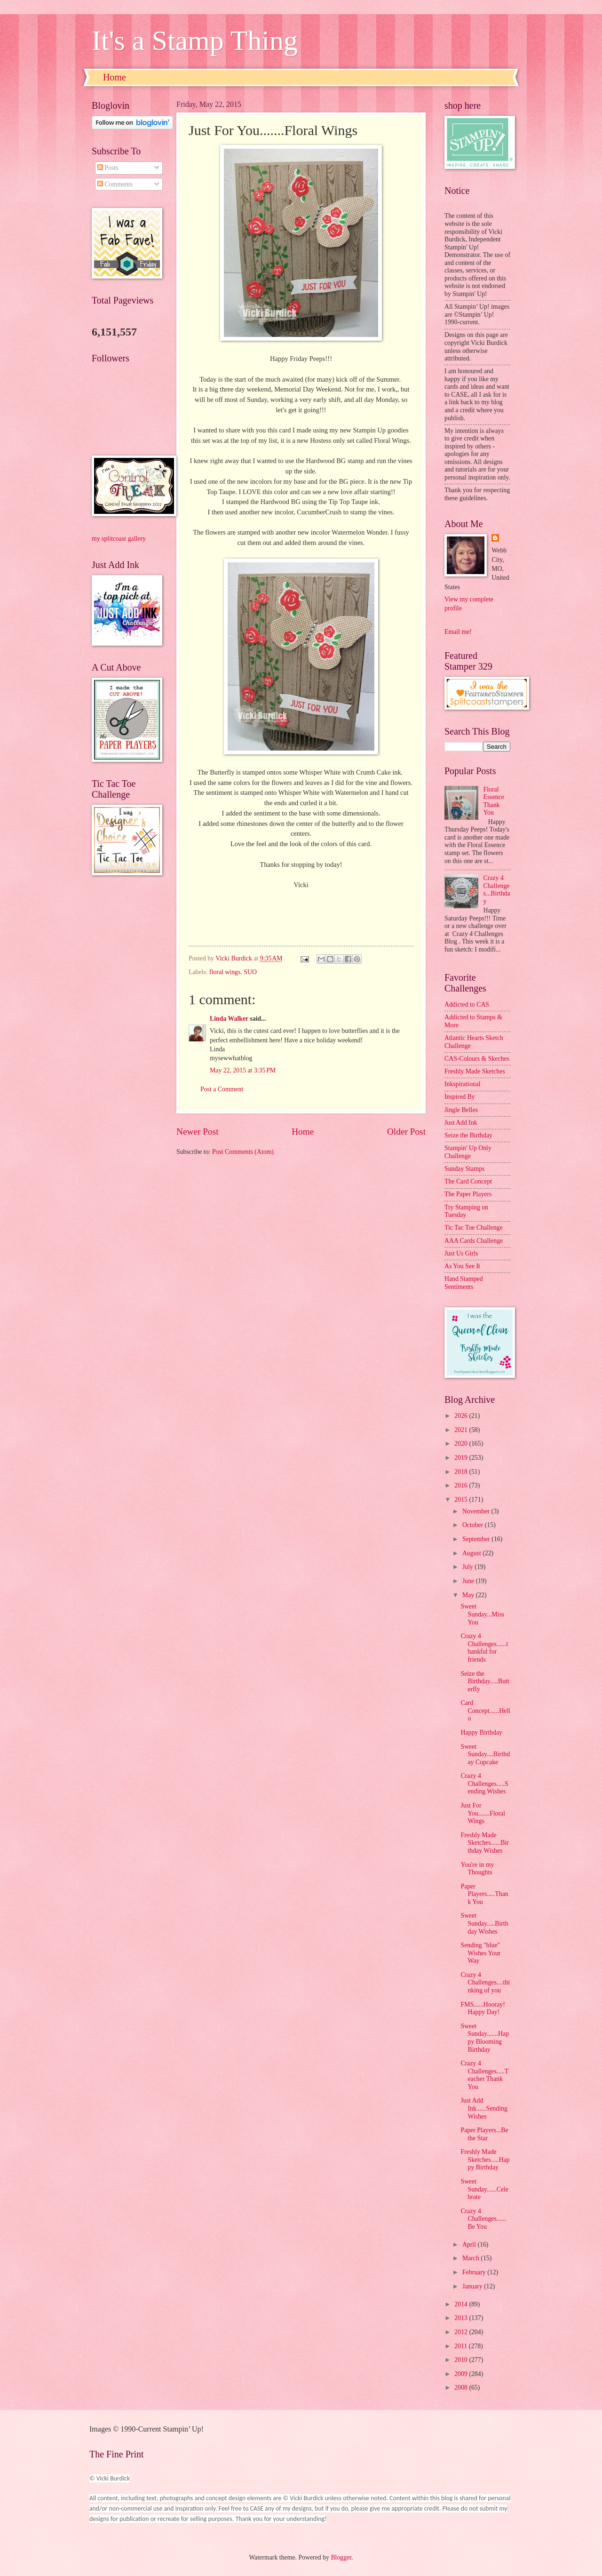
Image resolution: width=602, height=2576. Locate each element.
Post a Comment (221, 1089)
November (476, 1511)
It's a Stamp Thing (195, 40)
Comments (115, 184)
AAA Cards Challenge (473, 1240)
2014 (461, 2304)
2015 (461, 1499)
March (471, 2258)
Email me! (458, 631)
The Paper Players (467, 1194)
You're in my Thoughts (477, 1868)
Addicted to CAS (466, 1004)
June (469, 1580)
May (469, 1595)
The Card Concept (468, 1181)
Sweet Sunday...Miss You (482, 1614)
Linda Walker (229, 1018)
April (470, 2244)
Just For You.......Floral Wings (482, 1813)
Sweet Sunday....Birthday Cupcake (485, 1754)
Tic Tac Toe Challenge (473, 1227)
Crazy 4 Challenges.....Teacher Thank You (484, 2075)
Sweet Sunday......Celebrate (484, 2189)
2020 (461, 1443)
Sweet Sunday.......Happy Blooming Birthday (484, 2038)
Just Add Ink (460, 1122)
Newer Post (197, 1131)
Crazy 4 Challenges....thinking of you (485, 1982)
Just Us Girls (461, 1253)
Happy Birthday (481, 1732)
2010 (461, 2359)
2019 (461, 1457)
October (473, 1524)
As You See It (462, 1266)
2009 (461, 2373)
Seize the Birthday (468, 1135)
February (474, 2272)
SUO (250, 972)
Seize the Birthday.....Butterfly (484, 1681)
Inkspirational (462, 1084)
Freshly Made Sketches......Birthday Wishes (484, 1843)
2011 (461, 2346)
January (473, 2286)
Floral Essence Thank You (493, 801)
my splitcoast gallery (119, 538)
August (472, 1553)
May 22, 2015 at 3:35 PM (243, 1070)
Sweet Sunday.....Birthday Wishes (484, 1923)
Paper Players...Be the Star (484, 2134)
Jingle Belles (461, 1109)
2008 (461, 2387)
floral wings (224, 972)
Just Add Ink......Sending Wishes (483, 2108)
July (468, 1566)
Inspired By (459, 1096)
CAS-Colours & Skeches (476, 1058)
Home (114, 77)
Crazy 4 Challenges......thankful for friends (484, 1647)
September (476, 1539)
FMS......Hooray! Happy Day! (482, 2008)
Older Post (406, 1131)
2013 (461, 2317)
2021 (461, 1429)
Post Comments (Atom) (243, 1151)
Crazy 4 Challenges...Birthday (496, 889)
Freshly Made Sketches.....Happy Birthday (484, 2159)
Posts (108, 167)
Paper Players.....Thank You (484, 1894)
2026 (461, 1415)
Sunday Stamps (464, 1168)
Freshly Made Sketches (474, 1071)
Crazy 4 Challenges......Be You (483, 2219)
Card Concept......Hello (485, 1710)
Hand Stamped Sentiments (463, 1282)
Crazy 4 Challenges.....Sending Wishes (484, 1783)
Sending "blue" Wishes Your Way (480, 1953)
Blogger (341, 2557)
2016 (461, 1485)
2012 (461, 2332)
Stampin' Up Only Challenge (467, 1152)
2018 (461, 1471)
